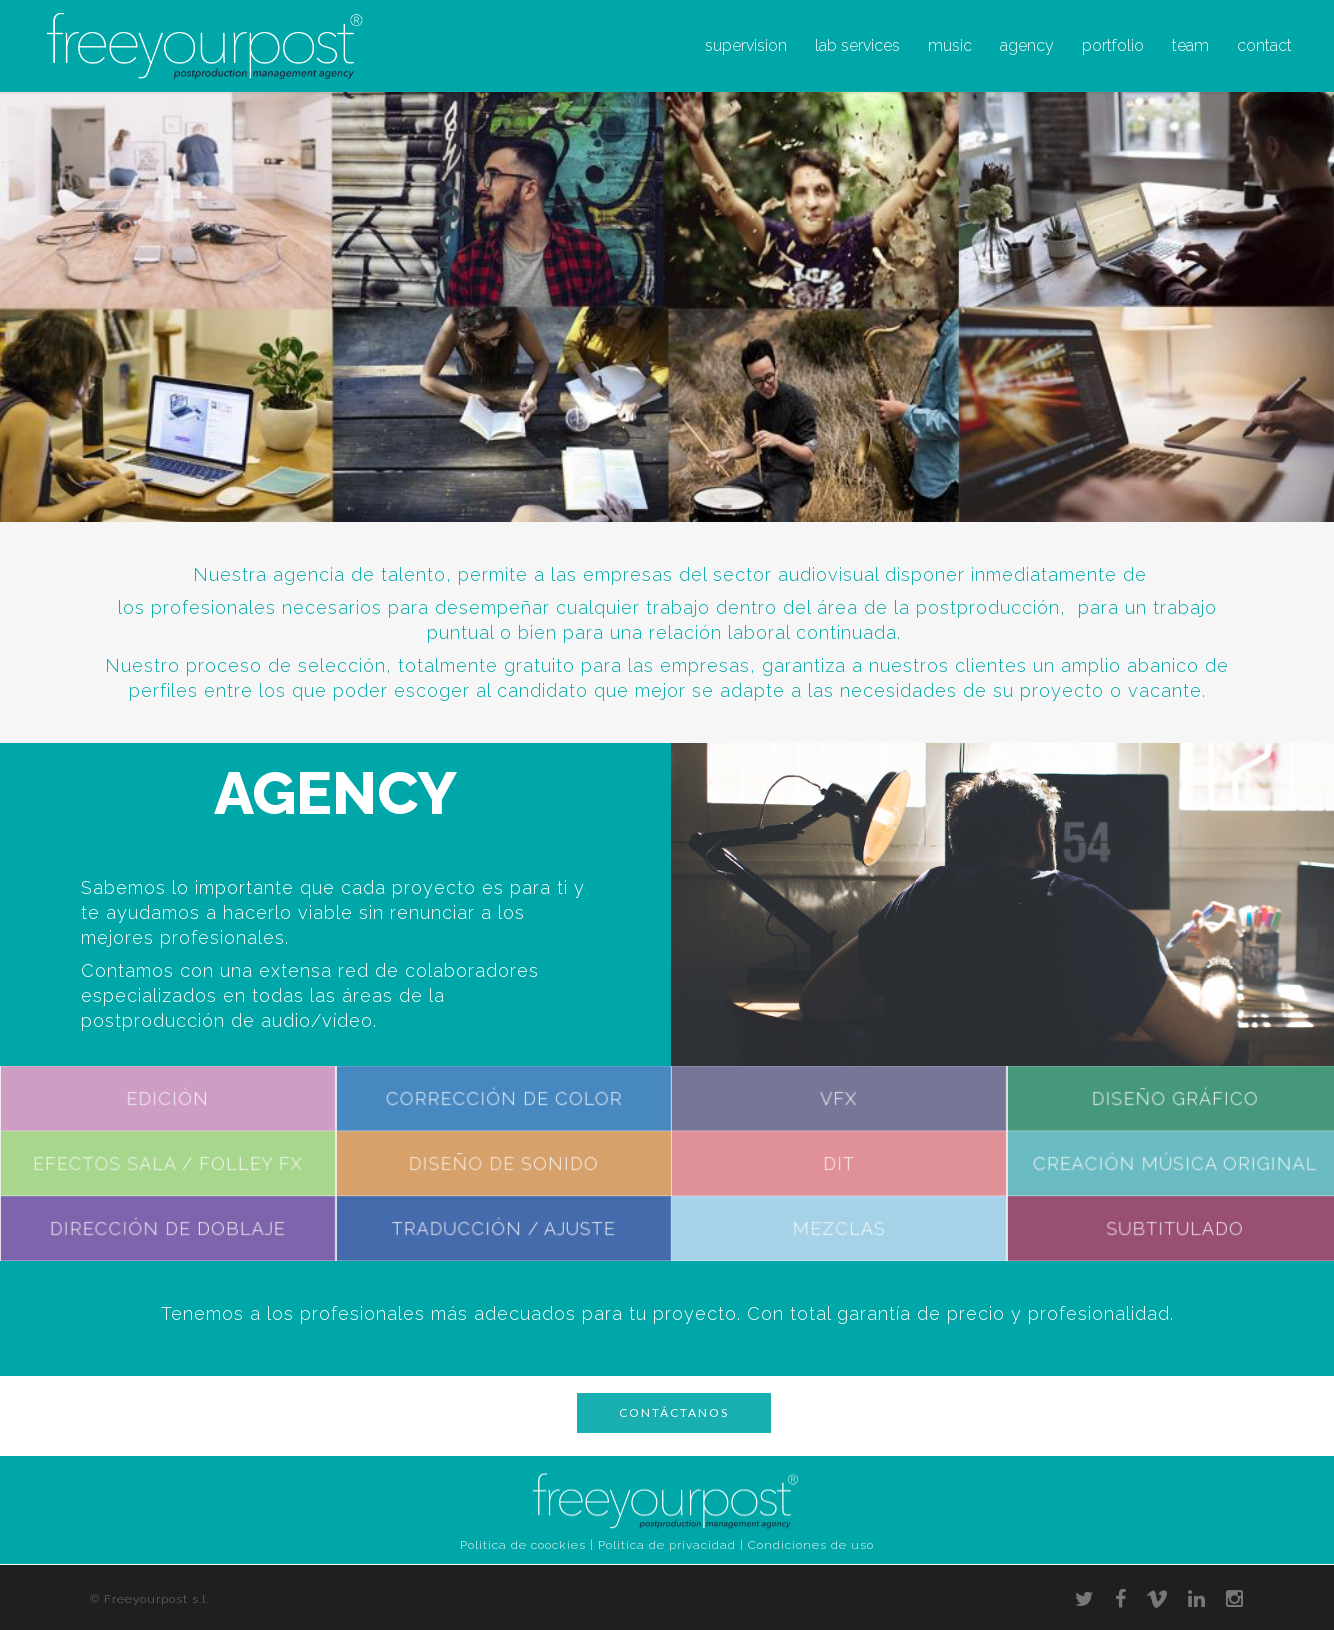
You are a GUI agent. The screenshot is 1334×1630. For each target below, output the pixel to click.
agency (1027, 45)
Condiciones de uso (811, 1545)
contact (1264, 45)
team (1190, 45)
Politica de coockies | (527, 1545)
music (950, 45)
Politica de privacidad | (671, 1545)
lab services (857, 45)
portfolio (1113, 45)
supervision (746, 45)
